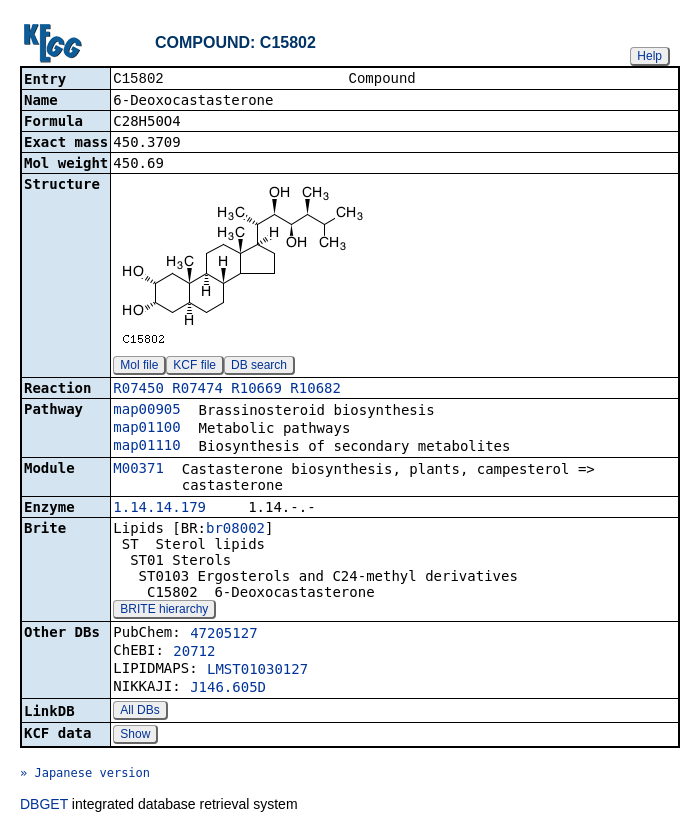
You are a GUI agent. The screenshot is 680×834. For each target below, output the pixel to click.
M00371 (138, 470)
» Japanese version (85, 775)
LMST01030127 (257, 671)
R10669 (256, 390)
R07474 (197, 390)
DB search (259, 367)
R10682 (315, 390)
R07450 (138, 390)
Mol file (139, 367)
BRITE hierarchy (164, 611)
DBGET (44, 806)
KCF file (194, 367)
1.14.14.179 (159, 509)
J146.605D (228, 689)
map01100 (146, 429)
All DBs (139, 712)
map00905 (146, 411)
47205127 (223, 635)
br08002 (235, 530)
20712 (194, 653)
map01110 (146, 447)
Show (135, 736)
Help (649, 56)
